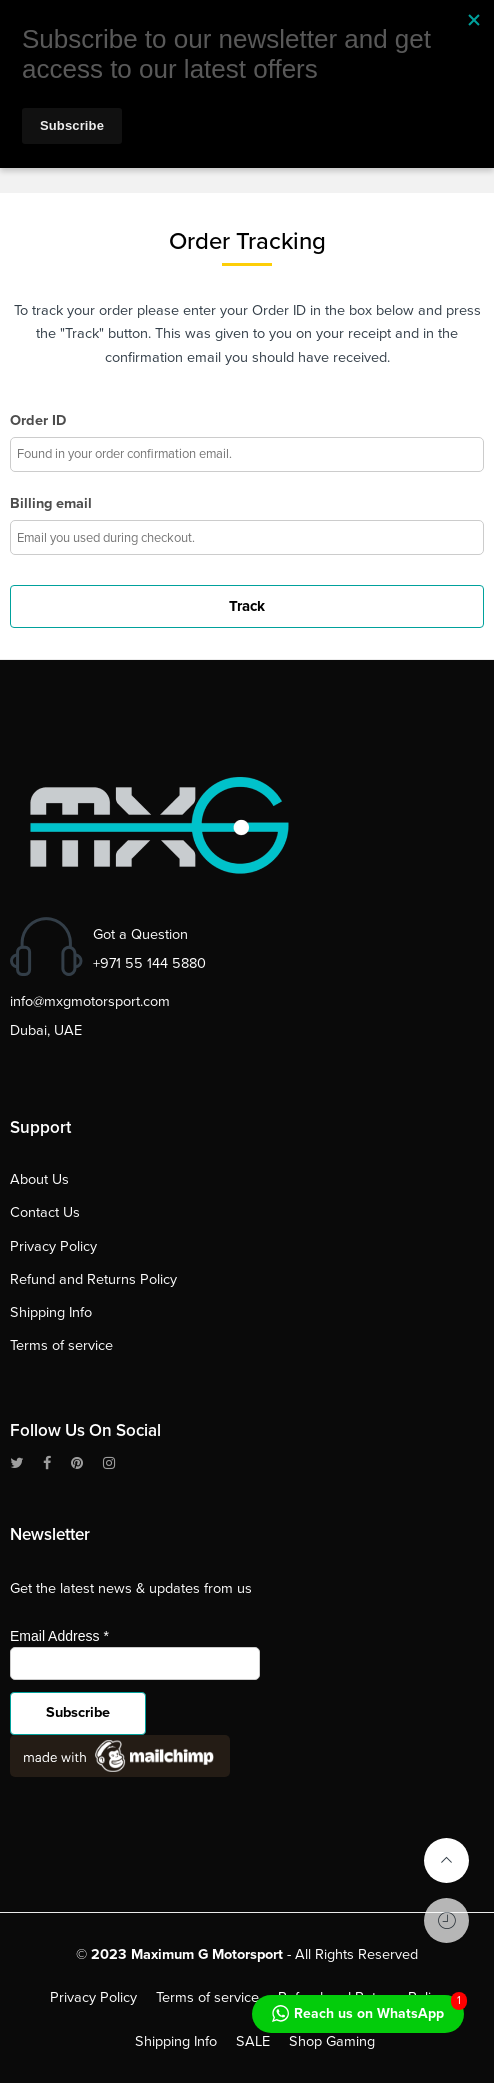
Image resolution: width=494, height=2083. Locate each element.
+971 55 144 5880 (149, 963)
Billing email (51, 503)
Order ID (38, 420)
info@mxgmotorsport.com (90, 1001)
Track (247, 606)
